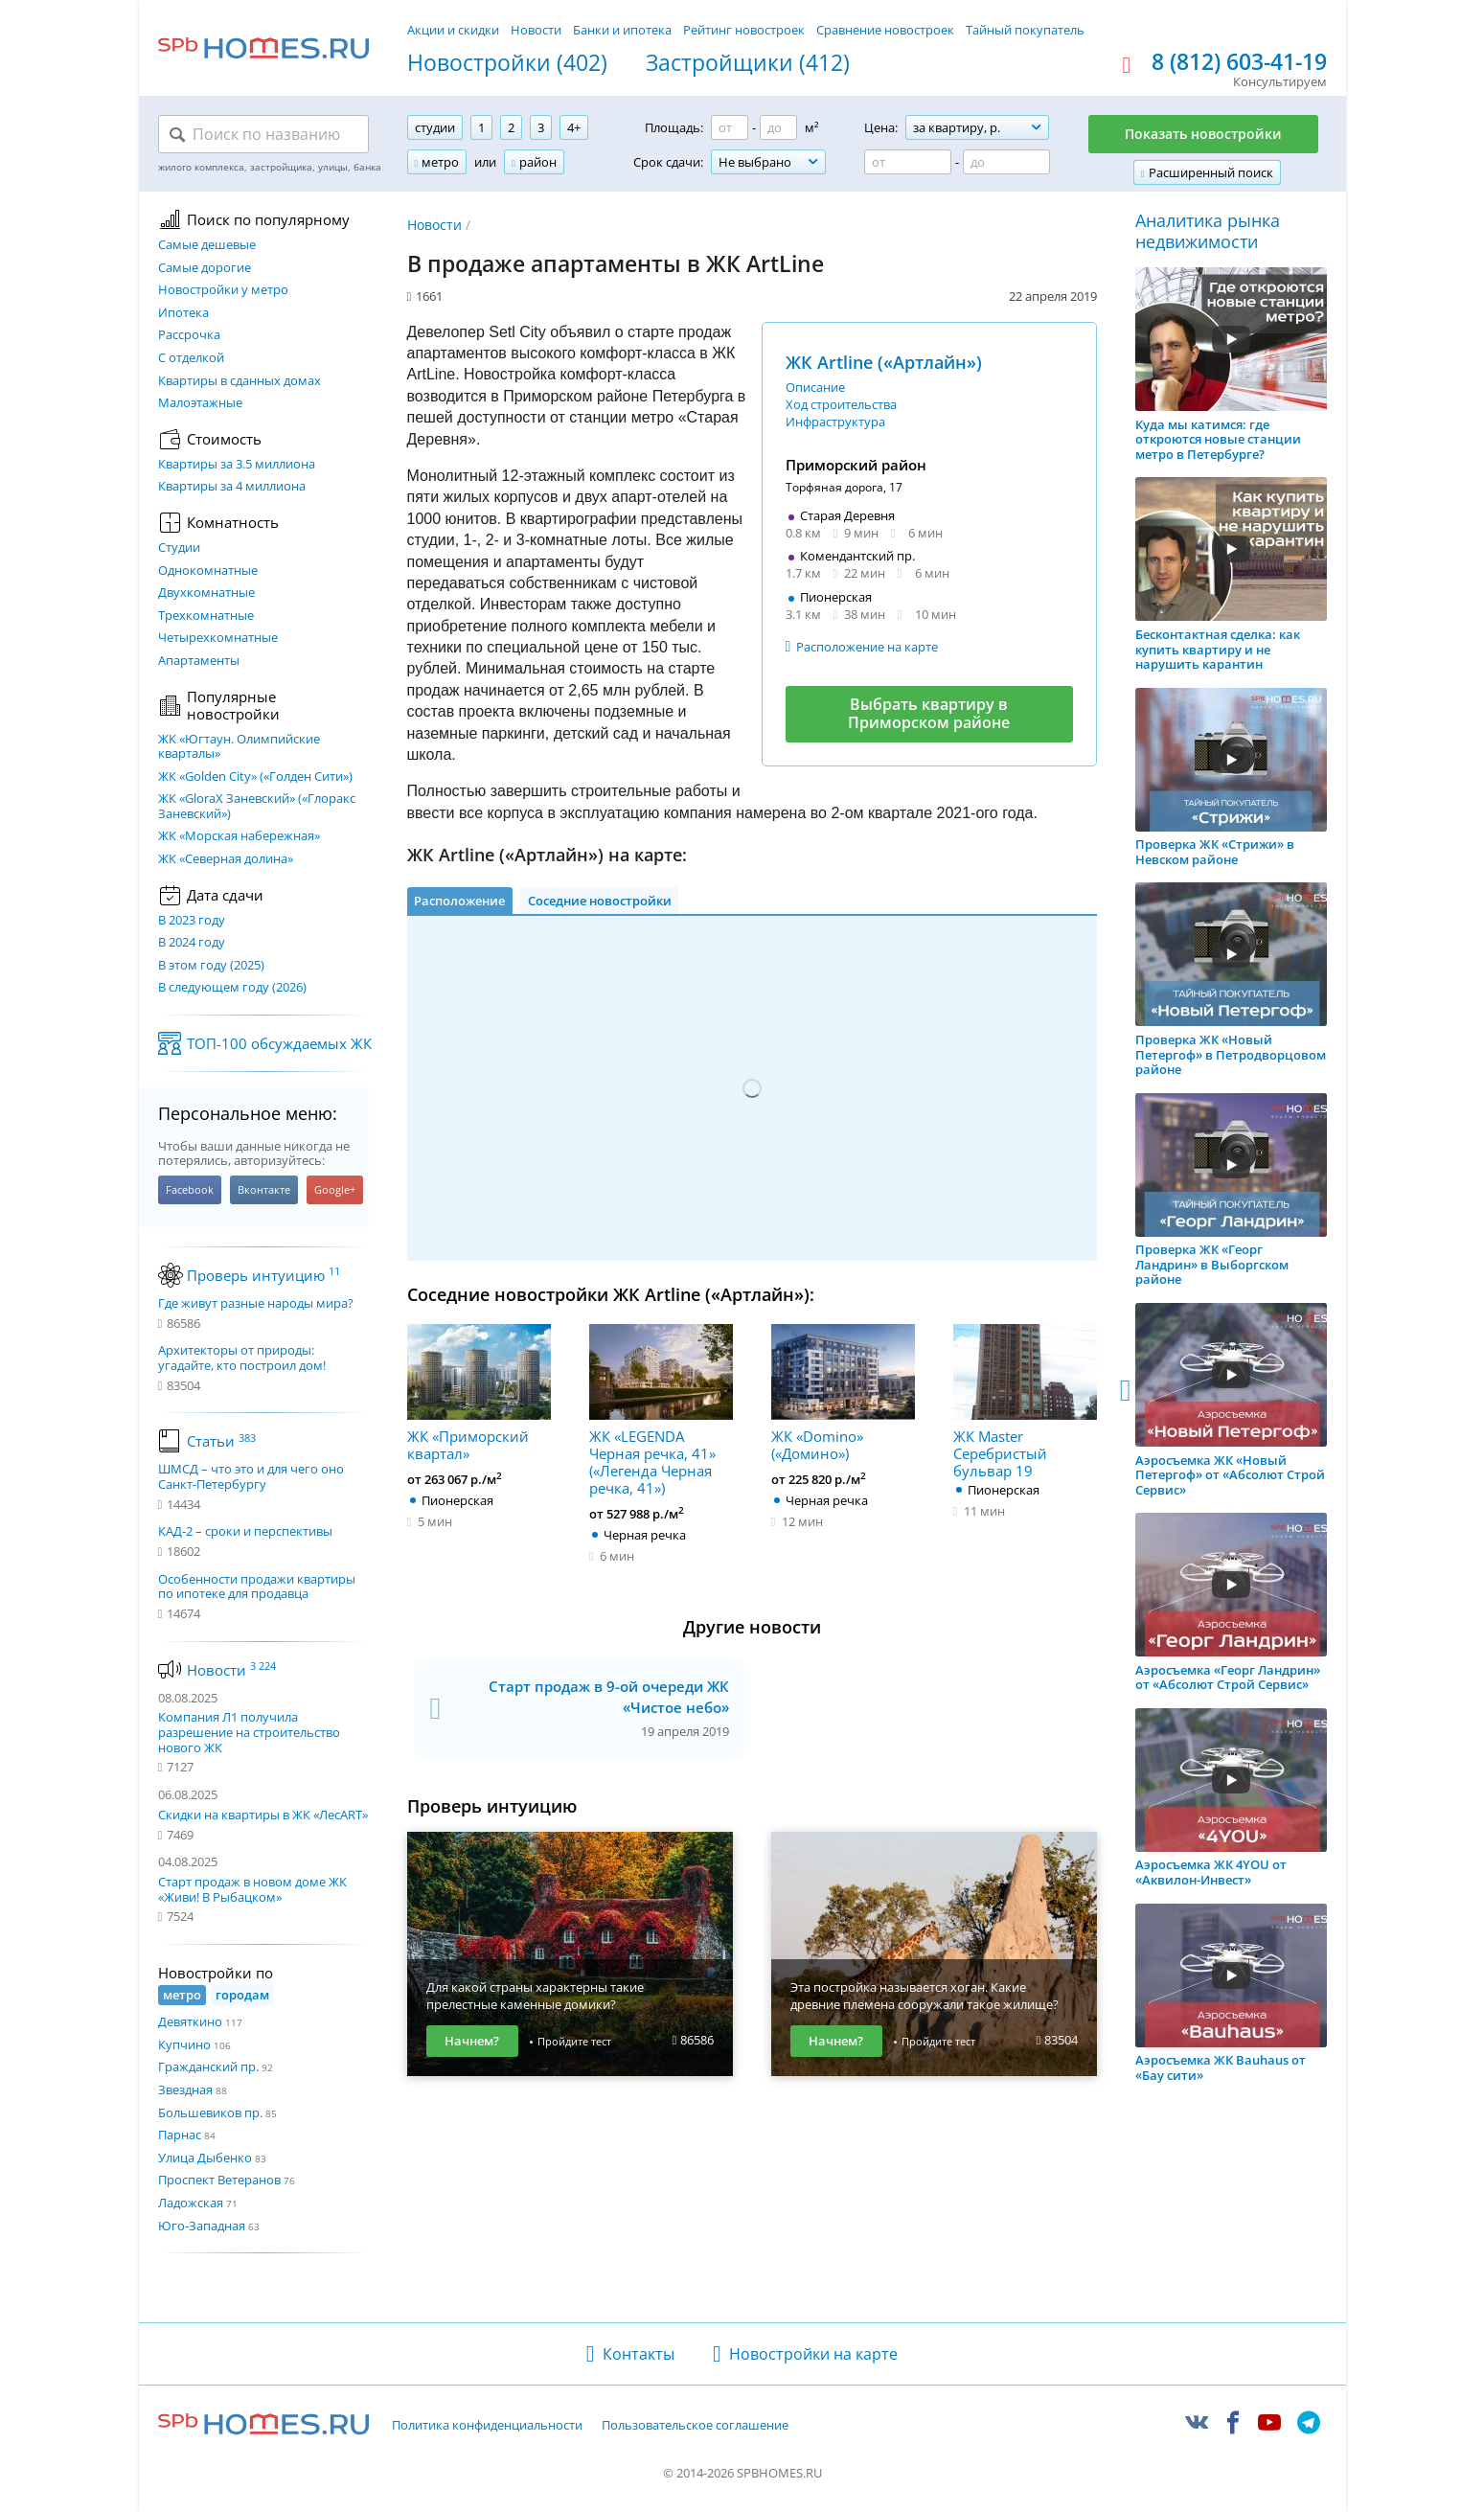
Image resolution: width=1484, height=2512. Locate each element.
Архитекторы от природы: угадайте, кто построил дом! (242, 1358)
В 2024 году (191, 942)
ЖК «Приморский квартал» (479, 1393)
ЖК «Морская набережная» (239, 836)
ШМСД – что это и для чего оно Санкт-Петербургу (251, 1477)
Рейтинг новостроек (744, 29)
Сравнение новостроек (885, 29)
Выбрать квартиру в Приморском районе (929, 713)
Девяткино (190, 2021)
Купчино (184, 2044)
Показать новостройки (1203, 134)
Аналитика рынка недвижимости (1207, 231)
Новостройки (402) (507, 63)
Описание (815, 387)
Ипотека (183, 313)
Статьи (221, 1441)
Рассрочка (189, 335)
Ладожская (190, 2202)
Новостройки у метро (223, 290)
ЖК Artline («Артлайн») (884, 362)
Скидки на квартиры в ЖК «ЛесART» (263, 1814)
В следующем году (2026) (232, 987)
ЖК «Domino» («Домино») (843, 1393)
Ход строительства (841, 404)
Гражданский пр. (208, 2066)
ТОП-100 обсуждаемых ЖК (279, 1043)
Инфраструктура (835, 421)
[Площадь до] (778, 127)
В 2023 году (191, 920)
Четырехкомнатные (218, 638)
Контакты (638, 2353)
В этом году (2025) (211, 965)
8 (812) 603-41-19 (1239, 62)
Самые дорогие (204, 268)
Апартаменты (199, 661)
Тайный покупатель (1025, 29)
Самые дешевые (207, 245)
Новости (536, 29)
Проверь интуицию (263, 1275)
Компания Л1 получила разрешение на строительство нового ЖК (249, 1731)
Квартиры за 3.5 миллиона (236, 464)
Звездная (185, 2089)
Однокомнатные (208, 571)
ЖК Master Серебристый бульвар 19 (1025, 1401)
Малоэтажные (200, 403)
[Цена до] (1006, 161)
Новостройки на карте (813, 2353)
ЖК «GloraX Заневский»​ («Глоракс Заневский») (256, 806)
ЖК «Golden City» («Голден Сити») (255, 777)
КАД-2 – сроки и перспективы (245, 1532)
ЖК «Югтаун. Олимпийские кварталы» (239, 747)
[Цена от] (907, 161)
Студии (179, 548)
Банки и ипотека (622, 29)
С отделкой (191, 358)
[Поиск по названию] (263, 134)
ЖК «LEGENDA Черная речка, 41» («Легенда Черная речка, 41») (661, 1410)
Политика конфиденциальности (487, 2425)
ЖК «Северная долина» (225, 859)
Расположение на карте (867, 646)
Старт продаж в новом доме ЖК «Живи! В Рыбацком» (252, 1889)
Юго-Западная (201, 2225)
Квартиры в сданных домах (239, 381)
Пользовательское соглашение (695, 2425)
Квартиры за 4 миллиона (232, 486)
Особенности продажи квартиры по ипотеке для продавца (256, 1587)
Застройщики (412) (748, 63)
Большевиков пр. (210, 2112)
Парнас (179, 2134)
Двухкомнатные (206, 593)
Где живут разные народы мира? (256, 1304)
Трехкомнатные (206, 616)
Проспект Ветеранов (219, 2179)
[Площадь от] (729, 127)
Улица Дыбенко (205, 2157)
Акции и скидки (453, 29)
